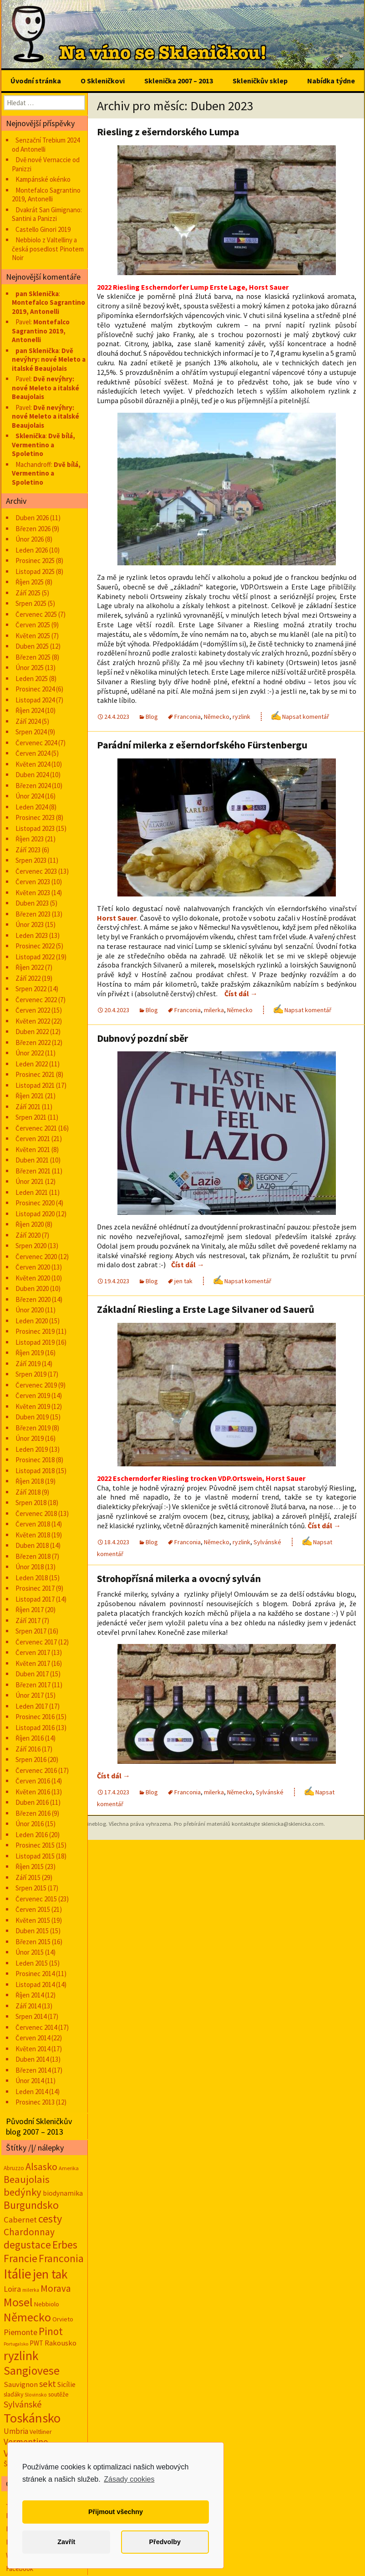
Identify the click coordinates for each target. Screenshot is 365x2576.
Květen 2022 (32, 1021)
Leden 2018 (31, 1577)
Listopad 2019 (35, 1342)
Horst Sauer (117, 917)
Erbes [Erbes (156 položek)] (64, 2244)
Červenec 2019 (36, 1385)
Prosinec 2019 (35, 1331)
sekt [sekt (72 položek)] (47, 2384)
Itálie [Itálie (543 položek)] (17, 2273)
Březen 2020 (33, 1299)
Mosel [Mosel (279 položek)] (18, 2302)
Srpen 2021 (30, 1117)
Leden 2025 (31, 678)
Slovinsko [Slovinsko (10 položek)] (36, 2395)
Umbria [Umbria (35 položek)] (16, 2431)
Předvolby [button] (165, 2541)
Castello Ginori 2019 (43, 229)
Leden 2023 (31, 935)
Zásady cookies (129, 2479)
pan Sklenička (37, 293)
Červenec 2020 (36, 1256)
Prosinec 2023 (35, 817)
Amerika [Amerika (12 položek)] (69, 2168)
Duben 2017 (32, 1674)
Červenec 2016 (36, 1770)
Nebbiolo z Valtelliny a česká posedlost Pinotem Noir (48, 249)
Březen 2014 (33, 2070)
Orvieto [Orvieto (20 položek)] (62, 2319)
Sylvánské (267, 1542)
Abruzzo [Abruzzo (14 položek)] (14, 2168)
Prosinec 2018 (35, 1459)
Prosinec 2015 (35, 1845)
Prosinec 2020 (35, 1202)
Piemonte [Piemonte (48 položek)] (20, 2332)
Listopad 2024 (35, 700)
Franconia (187, 716)
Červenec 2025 (36, 614)
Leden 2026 (31, 550)
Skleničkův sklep (260, 80)
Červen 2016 (32, 1781)
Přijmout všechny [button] (115, 2511)
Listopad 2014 (35, 1984)
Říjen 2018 (29, 1481)
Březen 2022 (33, 1042)
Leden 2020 (31, 1320)
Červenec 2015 (36, 1899)
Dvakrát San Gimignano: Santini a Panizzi (47, 214)
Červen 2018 (32, 1524)
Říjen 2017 (29, 1609)
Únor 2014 (29, 2080)
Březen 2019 (33, 1428)
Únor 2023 (29, 924)
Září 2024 (28, 721)
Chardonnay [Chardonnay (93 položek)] (29, 2232)
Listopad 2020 (35, 1213)
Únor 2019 (29, 1438)
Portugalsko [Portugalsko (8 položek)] (16, 2344)
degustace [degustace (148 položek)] (27, 2244)
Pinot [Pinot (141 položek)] (51, 2331)
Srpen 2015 (30, 1888)
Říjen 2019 (29, 1352)
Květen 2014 (32, 2048)
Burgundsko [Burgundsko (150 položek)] (31, 2205)
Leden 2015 (31, 1963)
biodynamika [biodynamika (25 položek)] (63, 2193)
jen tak (183, 1281)
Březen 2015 (33, 1941)
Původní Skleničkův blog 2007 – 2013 (39, 2126)
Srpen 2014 (30, 2016)
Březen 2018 (33, 1556)
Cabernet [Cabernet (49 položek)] (20, 2219)
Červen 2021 (32, 1138)
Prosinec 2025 (35, 560)
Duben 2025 (32, 646)
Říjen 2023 (29, 839)
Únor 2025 (29, 667)
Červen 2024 (32, 753)
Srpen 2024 (30, 731)
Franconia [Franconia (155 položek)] (61, 2258)
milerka (214, 1010)
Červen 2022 (32, 1010)
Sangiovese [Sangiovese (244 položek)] (32, 2370)
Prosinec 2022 (35, 946)
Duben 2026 (32, 517)
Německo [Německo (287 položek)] (27, 2317)
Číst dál (241, 993)
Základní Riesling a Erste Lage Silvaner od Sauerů (205, 1309)
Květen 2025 (32, 635)
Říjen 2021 (29, 1095)
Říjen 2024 (29, 710)
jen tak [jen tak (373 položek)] (50, 2274)
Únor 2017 (29, 1695)
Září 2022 (28, 978)
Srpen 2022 (30, 988)
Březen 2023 (33, 914)
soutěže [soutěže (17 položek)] (58, 2394)
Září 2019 (28, 1363)
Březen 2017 (33, 1684)
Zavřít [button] (66, 2541)
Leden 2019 (31, 1449)
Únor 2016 (29, 1823)
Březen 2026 (33, 528)
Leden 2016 (31, 1834)
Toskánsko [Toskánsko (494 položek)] (32, 2418)
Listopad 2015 (35, 1856)
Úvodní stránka (35, 80)
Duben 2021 (32, 1160)
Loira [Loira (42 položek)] (12, 2289)
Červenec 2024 (36, 742)
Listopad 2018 (35, 1470)
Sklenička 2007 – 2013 (178, 80)
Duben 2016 (32, 1802)
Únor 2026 (29, 539)
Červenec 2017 (36, 1642)
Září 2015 (28, 1877)
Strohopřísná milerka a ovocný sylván (179, 1578)
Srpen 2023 (30, 860)
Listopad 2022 (35, 957)
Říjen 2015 (29, 1866)
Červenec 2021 (36, 1128)
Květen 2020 (32, 1278)
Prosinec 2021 (35, 1074)
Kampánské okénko (43, 179)
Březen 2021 (33, 1171)
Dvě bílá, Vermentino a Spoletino (43, 444)
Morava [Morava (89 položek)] (56, 2288)
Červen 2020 (32, 1267)
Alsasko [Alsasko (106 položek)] (41, 2166)
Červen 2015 (32, 1909)
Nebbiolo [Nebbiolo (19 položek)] (46, 2304)
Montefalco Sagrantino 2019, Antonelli (46, 195)
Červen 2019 (32, 1395)
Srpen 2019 (30, 1374)
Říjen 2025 (29, 582)
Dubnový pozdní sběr (142, 1038)
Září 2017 (28, 1620)
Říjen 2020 (29, 1224)
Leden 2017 (31, 1706)
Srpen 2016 (30, 1759)
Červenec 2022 (36, 999)
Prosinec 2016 (35, 1716)
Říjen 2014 (29, 1995)
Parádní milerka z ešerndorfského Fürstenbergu (202, 744)
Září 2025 (28, 593)
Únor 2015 (29, 1952)
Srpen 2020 (30, 1245)
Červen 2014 (32, 2037)
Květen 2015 (32, 1920)
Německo (216, 716)
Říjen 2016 (29, 1738)
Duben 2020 (32, 1288)
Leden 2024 (31, 807)
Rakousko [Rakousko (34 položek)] (60, 2343)
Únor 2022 (29, 1053)
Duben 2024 (32, 774)
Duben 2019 (32, 1417)
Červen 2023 (32, 881)
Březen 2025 (33, 657)
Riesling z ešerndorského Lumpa (168, 131)
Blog (152, 716)
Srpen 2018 (30, 1502)
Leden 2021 (31, 1192)
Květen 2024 (32, 764)
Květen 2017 (32, 1663)
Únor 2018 (29, 1566)
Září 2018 (28, 1492)
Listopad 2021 (35, 1085)
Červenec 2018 (36, 1513)
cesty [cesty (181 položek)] (50, 2219)
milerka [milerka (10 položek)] (30, 2290)
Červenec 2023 (36, 871)
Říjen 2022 (29, 967)
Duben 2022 (32, 1031)
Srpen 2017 (30, 1631)
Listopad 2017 (35, 1599)
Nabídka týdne (331, 80)
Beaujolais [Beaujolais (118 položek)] (27, 2179)
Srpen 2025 (30, 603)
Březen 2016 (33, 1813)
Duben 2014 (32, 2059)
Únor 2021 (29, 1181)
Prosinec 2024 (35, 689)
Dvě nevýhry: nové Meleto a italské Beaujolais (49, 359)
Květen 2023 (32, 892)
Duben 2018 (32, 1545)
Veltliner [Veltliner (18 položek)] (41, 2431)
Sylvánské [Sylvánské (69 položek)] (22, 2404)
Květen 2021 (32, 1149)
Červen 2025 (32, 624)
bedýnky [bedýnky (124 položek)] (22, 2192)
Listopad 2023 (35, 828)
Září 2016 (28, 1749)
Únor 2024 (29, 796)
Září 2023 (28, 849)
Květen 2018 (32, 1535)
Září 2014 (28, 2006)
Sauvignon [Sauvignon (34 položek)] (21, 2384)
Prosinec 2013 (35, 2102)
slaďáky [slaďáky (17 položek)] (13, 2394)
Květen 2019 (32, 1406)
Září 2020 (28, 1235)
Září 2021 (28, 1106)
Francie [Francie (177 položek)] (20, 2258)
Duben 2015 (32, 1930)
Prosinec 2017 (35, 1588)
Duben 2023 (32, 903)
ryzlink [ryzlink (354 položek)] (21, 2355)
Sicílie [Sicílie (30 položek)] (66, 2384)
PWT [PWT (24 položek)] (36, 2343)
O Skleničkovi (103, 80)
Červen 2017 (32, 1652)
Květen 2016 (32, 1791)
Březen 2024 (33, 785)
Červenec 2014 (36, 2027)
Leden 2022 (31, 1064)
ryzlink (241, 716)
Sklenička (30, 435)
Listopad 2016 (35, 1727)
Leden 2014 (31, 2091)
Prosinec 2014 (35, 1973)
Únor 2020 (29, 1310)
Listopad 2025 (35, 571)
